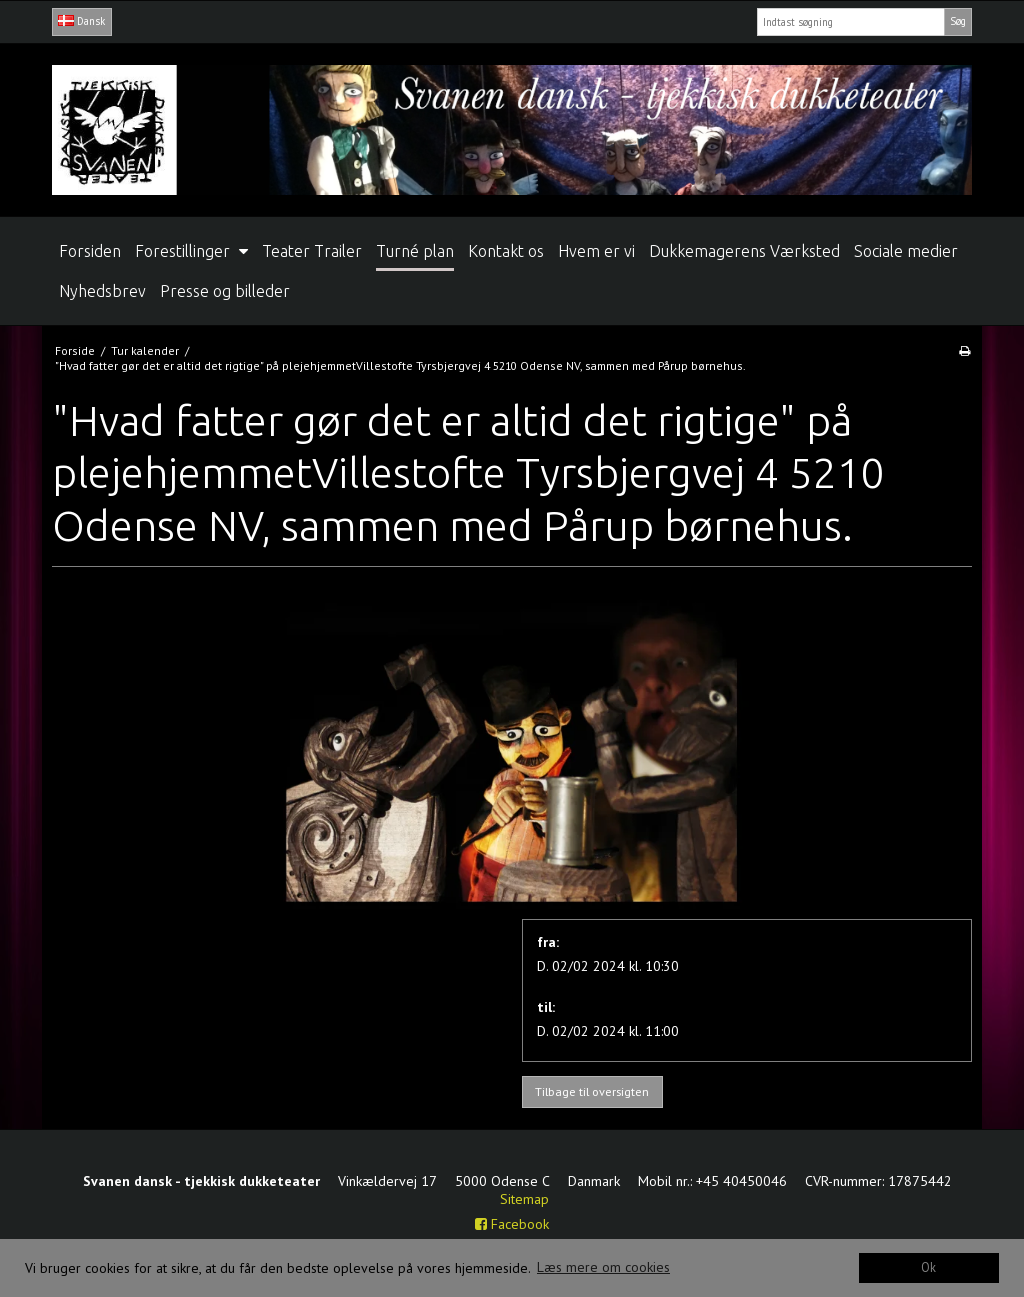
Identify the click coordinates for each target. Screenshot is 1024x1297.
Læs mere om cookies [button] (603, 1267)
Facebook (512, 1224)
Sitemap (524, 1199)
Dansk (81, 21)
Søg (958, 21)
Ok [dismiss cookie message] (928, 1267)
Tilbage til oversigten (592, 1091)
